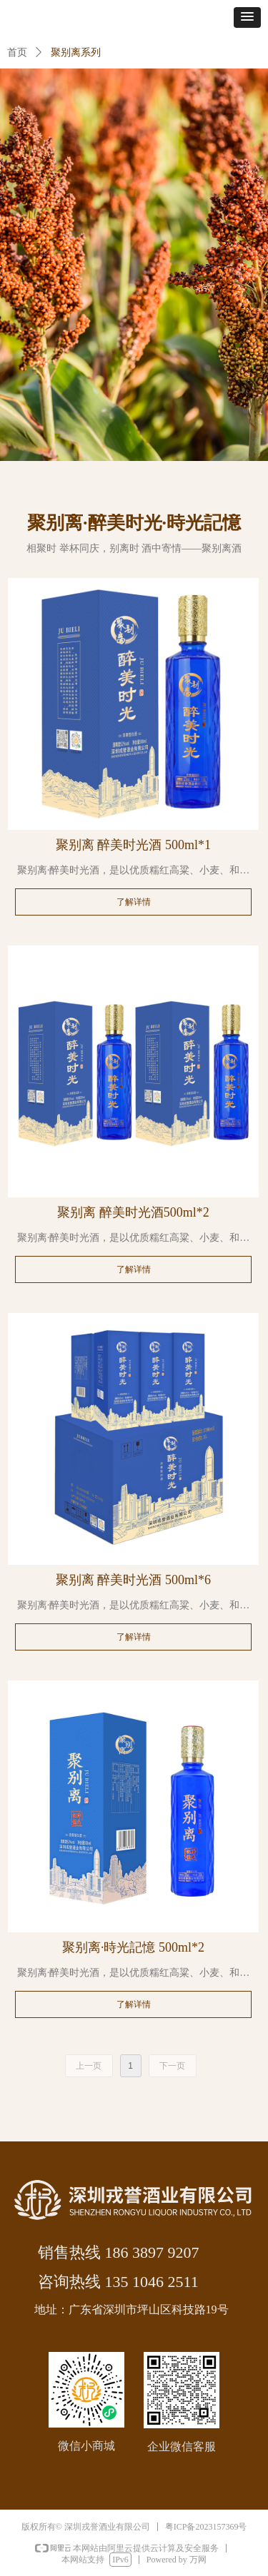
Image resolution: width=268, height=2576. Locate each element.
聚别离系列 (76, 52)
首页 (17, 52)
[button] (247, 17)
